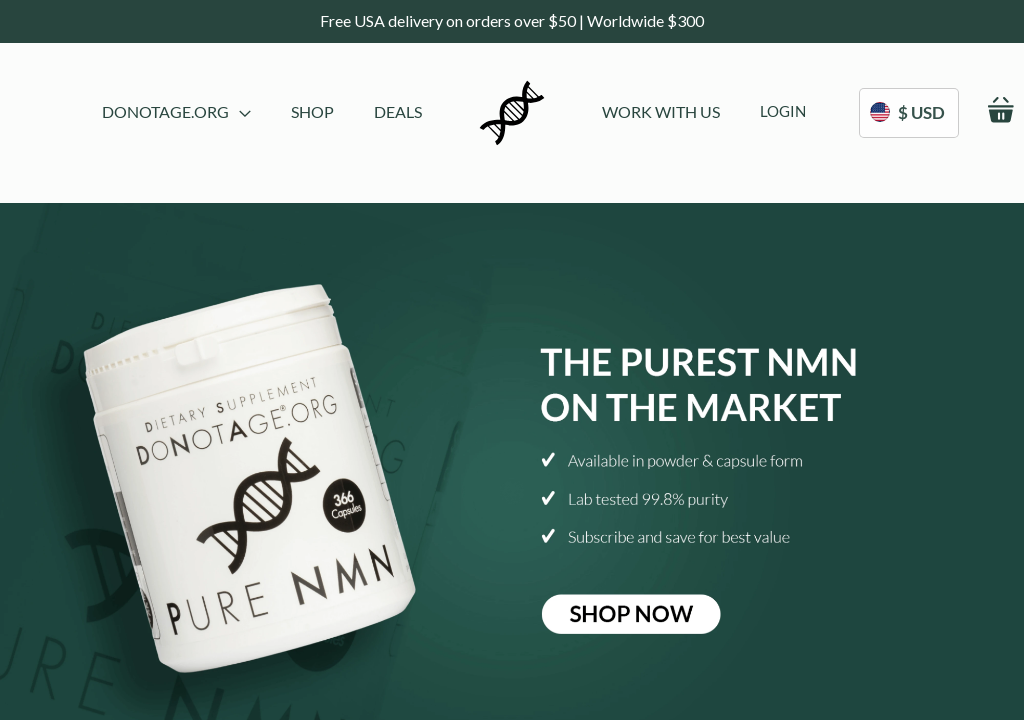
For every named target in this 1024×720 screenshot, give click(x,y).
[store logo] (512, 113)
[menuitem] (312, 111)
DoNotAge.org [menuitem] (176, 111)
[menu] (262, 113)
